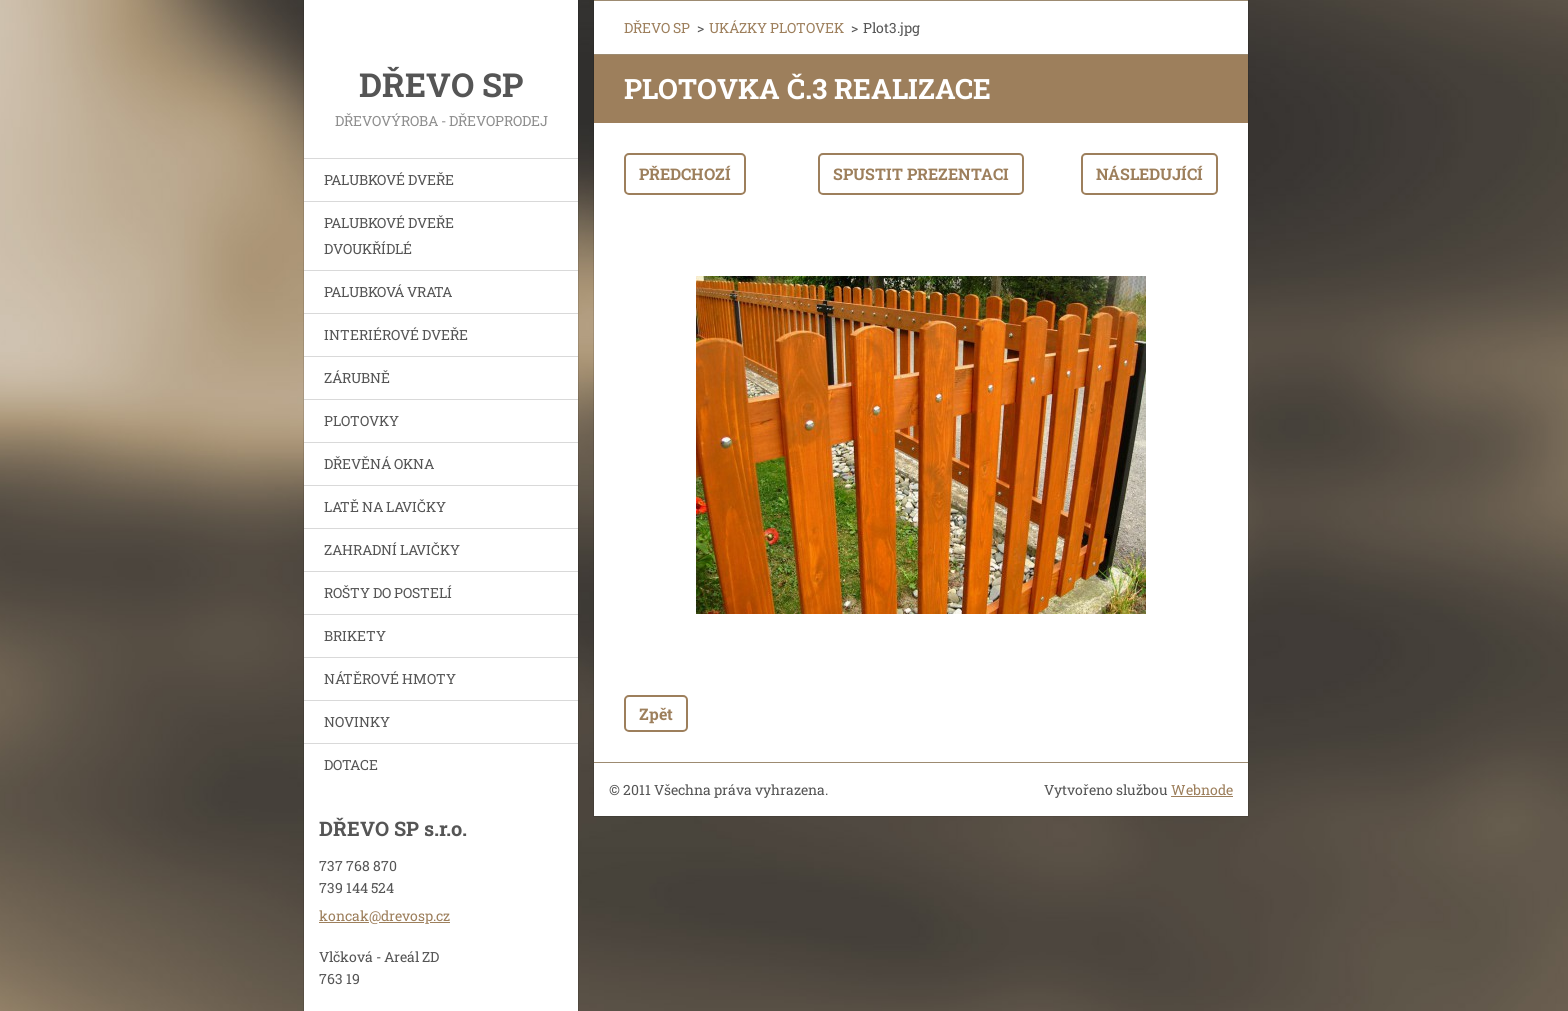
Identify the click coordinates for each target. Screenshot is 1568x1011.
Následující (1149, 173)
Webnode (1202, 789)
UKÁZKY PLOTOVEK (776, 27)
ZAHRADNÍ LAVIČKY (392, 549)
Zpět (656, 713)
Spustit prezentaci (921, 173)
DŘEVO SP (657, 27)
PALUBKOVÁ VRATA (388, 291)
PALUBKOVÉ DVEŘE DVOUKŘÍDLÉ (389, 235)
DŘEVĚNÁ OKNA (379, 463)
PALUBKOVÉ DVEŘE (389, 179)
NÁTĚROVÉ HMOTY (390, 678)
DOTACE (351, 764)
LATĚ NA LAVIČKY (385, 506)
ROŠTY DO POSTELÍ (388, 592)
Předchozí (685, 173)
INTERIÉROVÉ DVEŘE (396, 334)
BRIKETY (355, 635)
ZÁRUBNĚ (357, 377)
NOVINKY (357, 721)
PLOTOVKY (361, 420)
